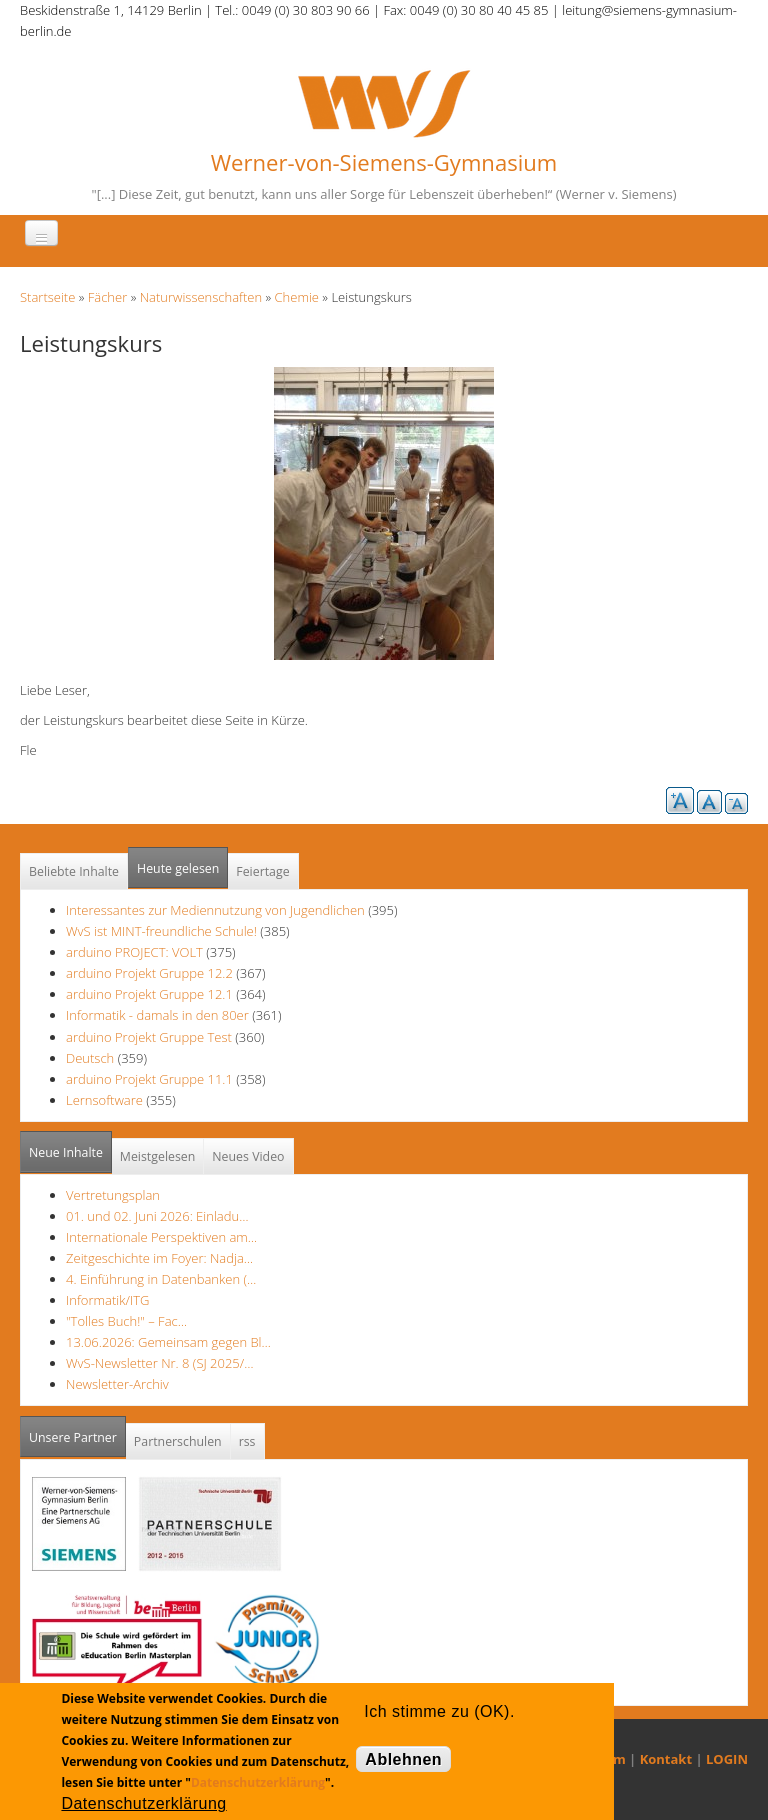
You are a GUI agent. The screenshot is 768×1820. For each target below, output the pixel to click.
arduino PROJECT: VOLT (134, 952)
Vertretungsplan (113, 1195)
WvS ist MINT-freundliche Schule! (161, 931)
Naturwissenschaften (201, 297)
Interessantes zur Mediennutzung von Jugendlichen (215, 910)
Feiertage (262, 871)
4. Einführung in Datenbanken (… (161, 1279)
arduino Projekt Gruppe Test (149, 1037)
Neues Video (248, 1156)
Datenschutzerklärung (258, 1782)
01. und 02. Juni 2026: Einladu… (157, 1216)
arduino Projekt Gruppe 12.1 (149, 994)
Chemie (297, 297)
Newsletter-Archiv (117, 1384)
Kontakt (666, 1759)
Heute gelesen (178, 868)
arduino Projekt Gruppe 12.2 (149, 973)
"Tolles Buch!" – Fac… (126, 1321)
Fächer (107, 297)
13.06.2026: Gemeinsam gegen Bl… (168, 1342)
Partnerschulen (178, 1441)
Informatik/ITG (107, 1300)
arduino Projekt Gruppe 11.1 (149, 1079)
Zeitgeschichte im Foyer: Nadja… (159, 1258)
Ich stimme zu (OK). (439, 1711)
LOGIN (727, 1759)
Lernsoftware (104, 1100)
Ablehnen (403, 1759)
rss (247, 1441)
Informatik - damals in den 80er (157, 1015)
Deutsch (92, 1058)
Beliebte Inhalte (74, 871)
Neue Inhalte (66, 1152)
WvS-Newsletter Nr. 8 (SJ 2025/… (160, 1363)
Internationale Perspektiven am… (161, 1237)
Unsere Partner (77, 1431)
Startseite (47, 297)
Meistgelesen (158, 1156)
